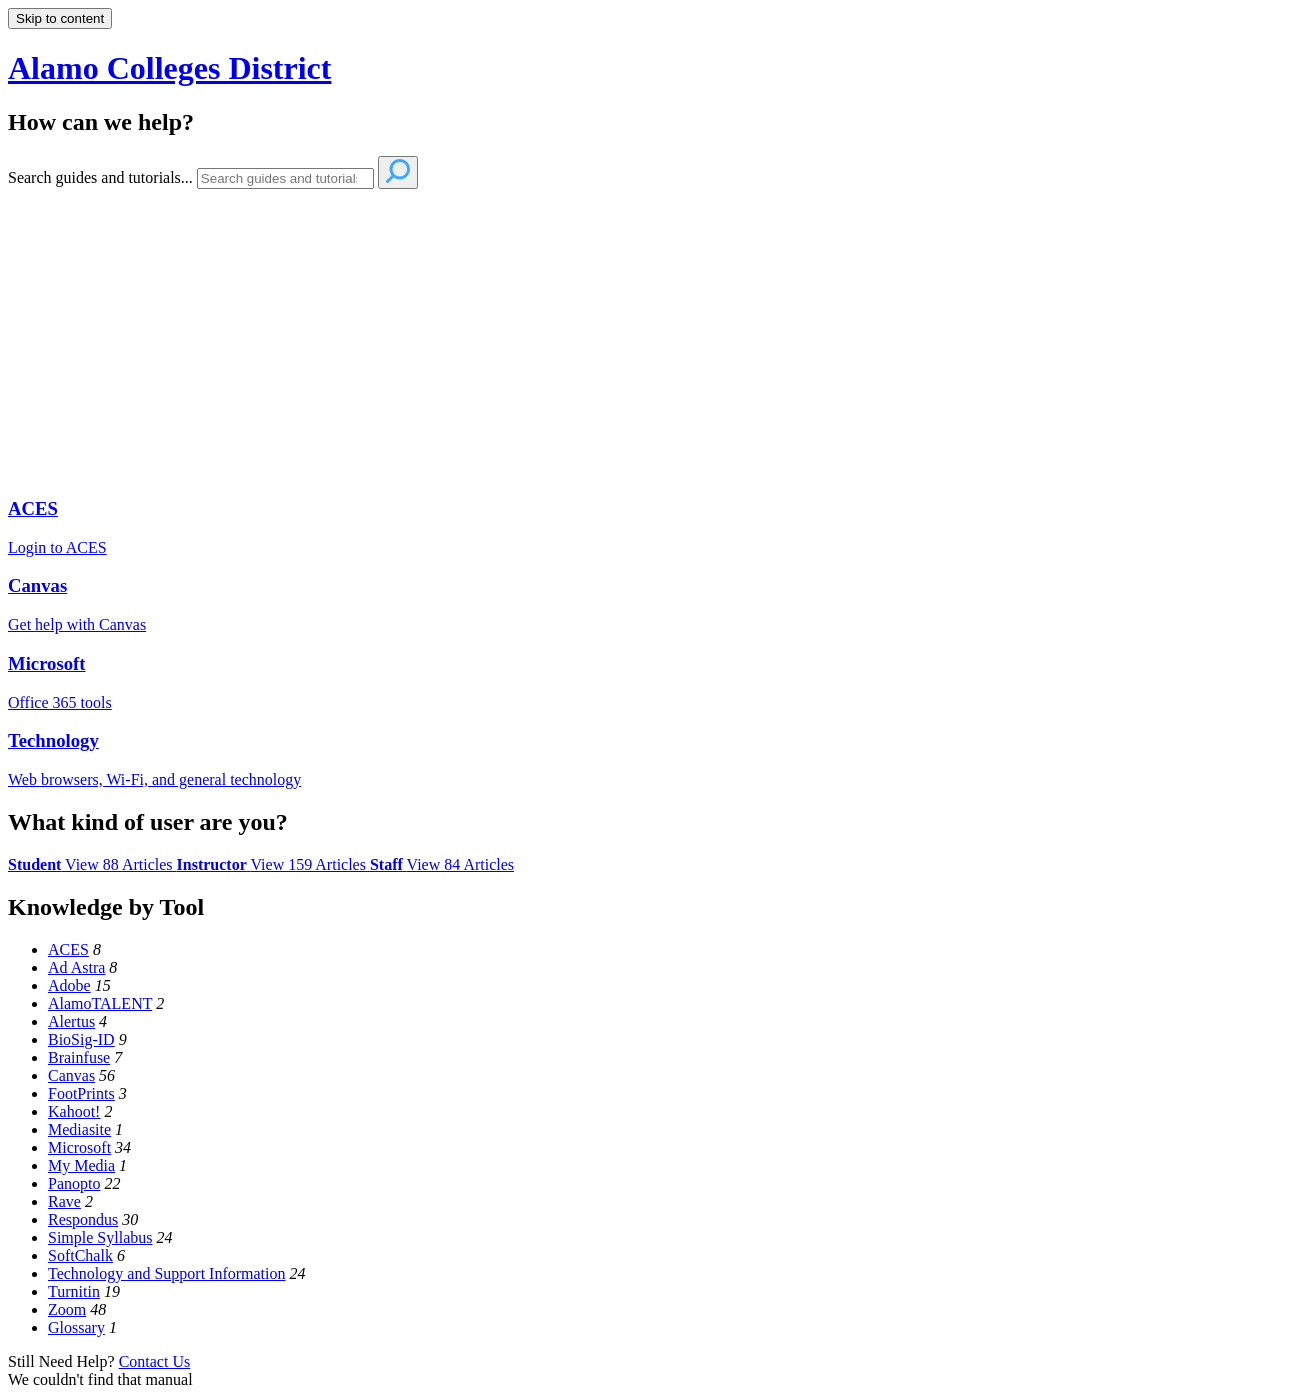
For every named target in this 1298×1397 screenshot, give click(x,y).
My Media (81, 1165)
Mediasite (79, 1129)
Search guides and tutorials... (100, 177)
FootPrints (81, 1093)
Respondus (83, 1219)
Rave (64, 1201)
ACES (68, 949)
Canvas (71, 1075)
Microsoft (79, 1147)
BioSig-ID (81, 1039)
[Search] (285, 178)
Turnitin (74, 1291)
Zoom (67, 1309)
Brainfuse (79, 1057)
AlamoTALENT (100, 1003)
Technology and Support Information (167, 1273)
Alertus (71, 1021)
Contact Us (155, 1361)
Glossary (76, 1327)
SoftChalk (80, 1255)
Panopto (74, 1183)
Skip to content (60, 18)
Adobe (69, 985)
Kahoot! (74, 1111)
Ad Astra (76, 967)
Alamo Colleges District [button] (169, 68)
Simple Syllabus (100, 1237)
